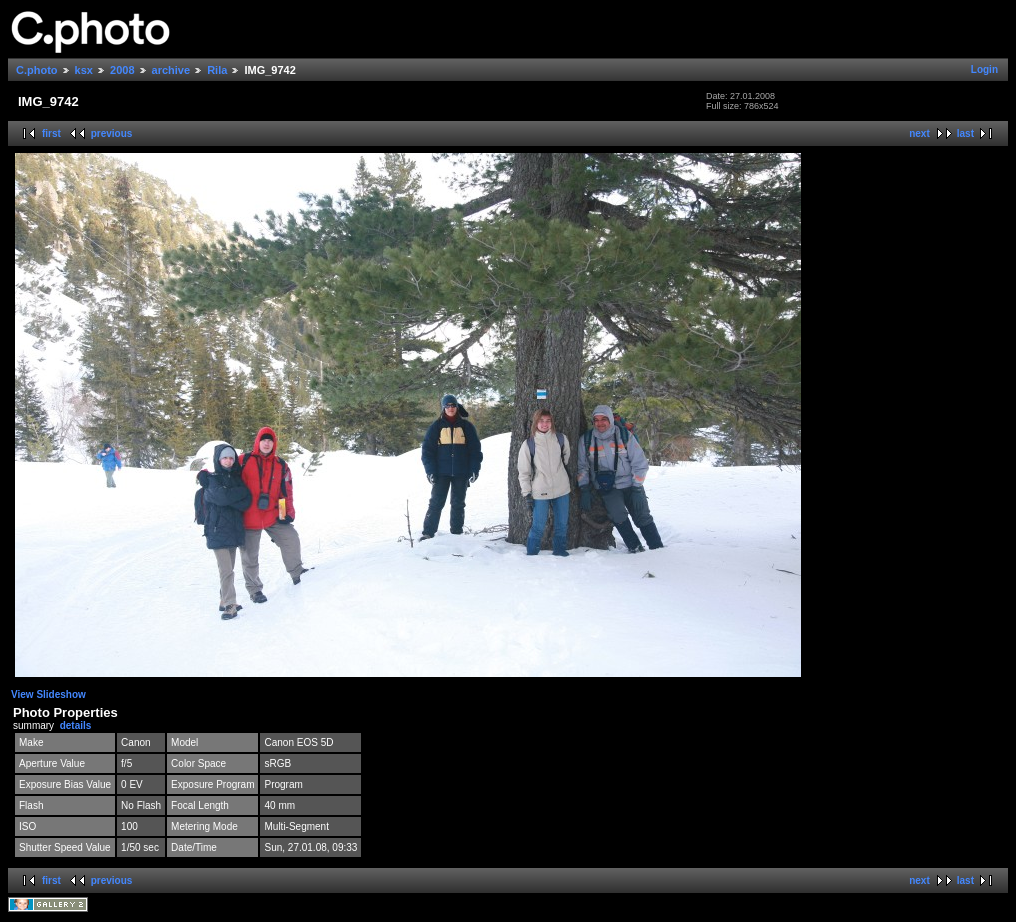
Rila (217, 70)
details (76, 725)
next (919, 133)
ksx (84, 70)
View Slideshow (48, 694)
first (51, 133)
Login (984, 69)
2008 (122, 70)
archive (171, 70)
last (965, 133)
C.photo (37, 70)
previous (112, 133)
